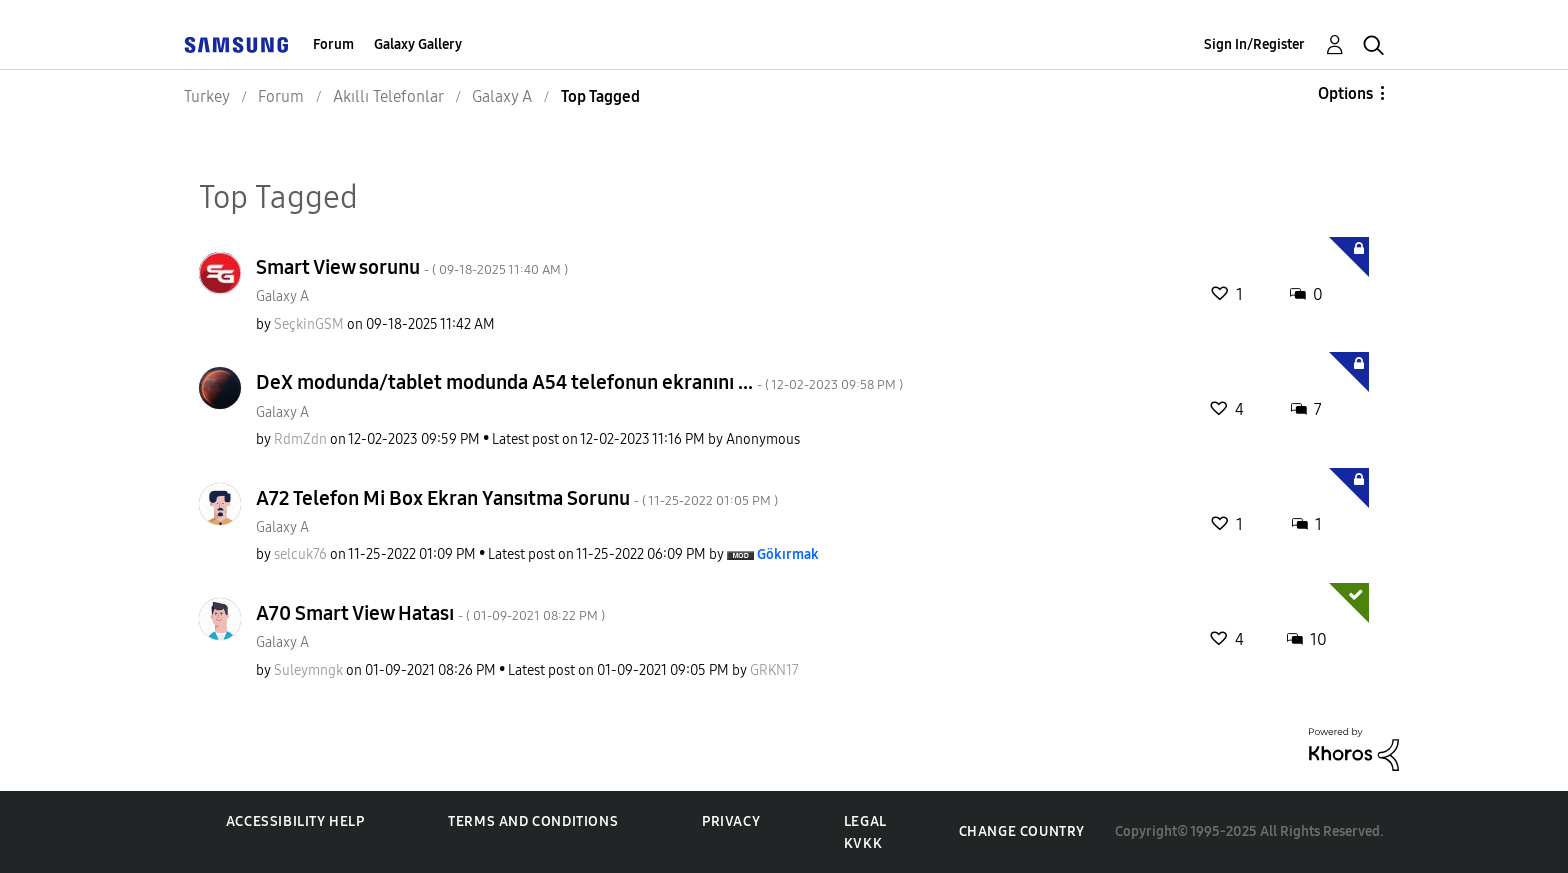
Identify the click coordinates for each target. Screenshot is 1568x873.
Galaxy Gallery (418, 44)
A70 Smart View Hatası (430, 613)
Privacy (731, 821)
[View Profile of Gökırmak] (788, 554)
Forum (333, 44)
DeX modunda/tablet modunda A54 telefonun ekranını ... (579, 382)
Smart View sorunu (412, 267)
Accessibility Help (295, 821)
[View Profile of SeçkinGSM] (309, 324)
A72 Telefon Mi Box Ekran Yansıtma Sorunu (517, 498)
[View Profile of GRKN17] (774, 670)
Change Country (1022, 831)
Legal (865, 821)
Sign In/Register (1254, 44)
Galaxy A (282, 296)
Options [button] (1345, 93)
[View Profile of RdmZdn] (300, 439)
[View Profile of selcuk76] (300, 554)
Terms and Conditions (533, 821)
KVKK (863, 843)
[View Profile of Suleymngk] (308, 670)
